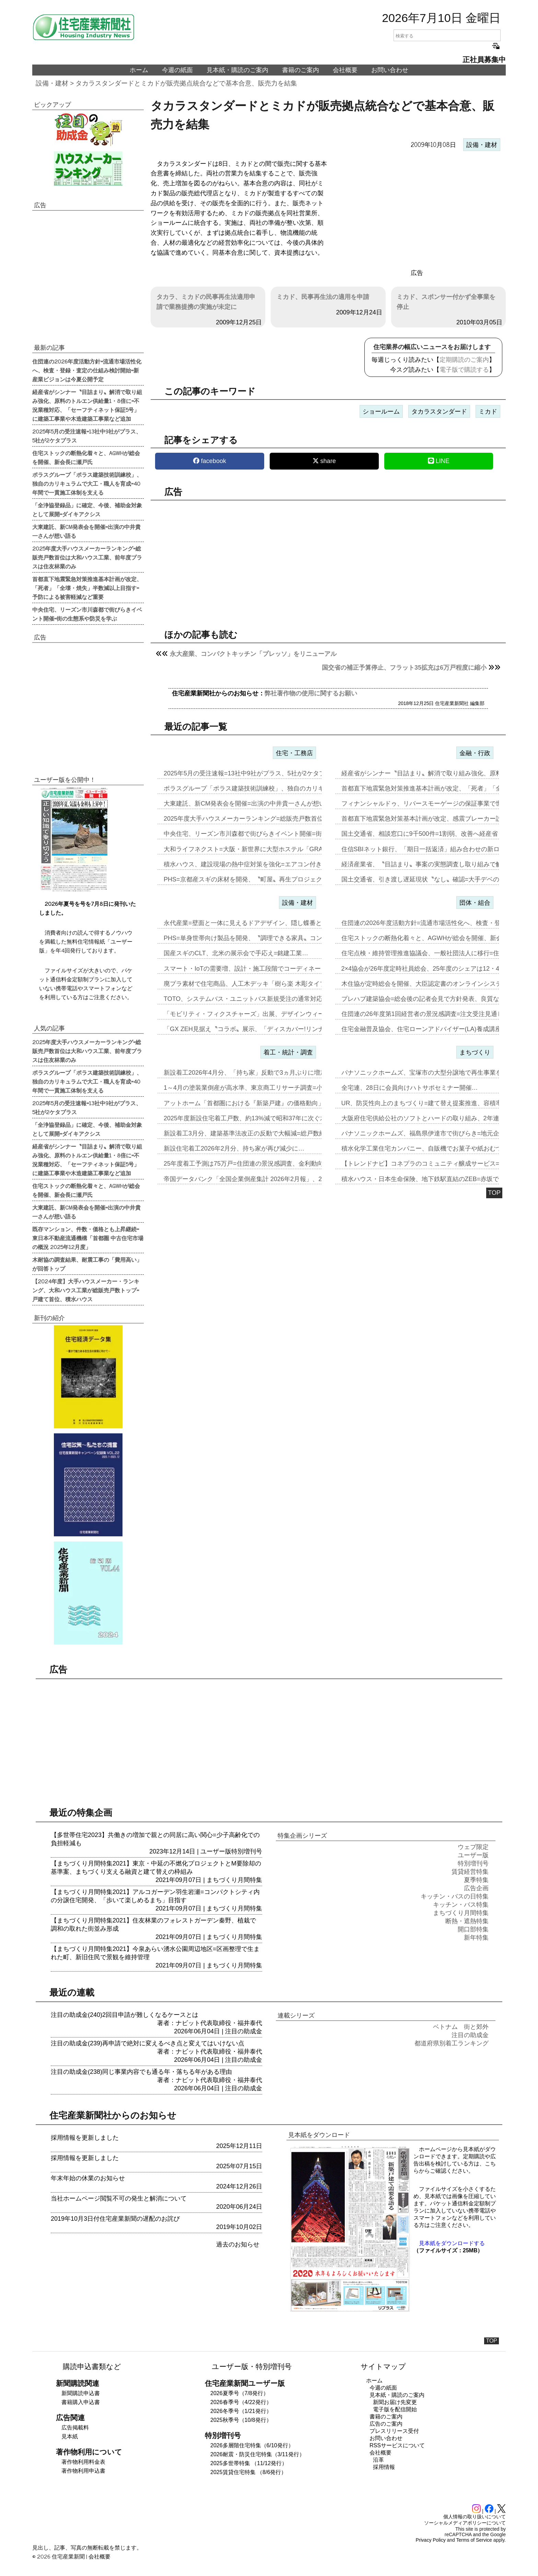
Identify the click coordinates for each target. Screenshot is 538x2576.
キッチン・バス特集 (461, 1904)
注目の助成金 (243, 2031)
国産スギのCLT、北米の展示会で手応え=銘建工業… (236, 953)
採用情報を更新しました (85, 2137)
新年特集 (476, 1937)
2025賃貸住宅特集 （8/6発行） (248, 2472)
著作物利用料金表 (83, 2462)
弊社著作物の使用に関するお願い (311, 693)
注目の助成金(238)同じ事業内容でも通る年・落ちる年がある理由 (141, 2071)
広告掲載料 (75, 2427)
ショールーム (381, 411)
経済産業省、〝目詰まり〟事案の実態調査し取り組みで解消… (427, 864)
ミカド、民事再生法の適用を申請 (323, 296)
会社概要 (345, 70)
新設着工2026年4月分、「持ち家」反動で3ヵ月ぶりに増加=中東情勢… (262, 1072)
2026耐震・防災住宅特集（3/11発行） (257, 2454)
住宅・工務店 (294, 753)
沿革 (378, 2460)
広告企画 (476, 1888)
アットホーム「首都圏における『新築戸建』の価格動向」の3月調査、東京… (270, 1103)
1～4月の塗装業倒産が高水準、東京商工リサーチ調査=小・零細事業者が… (268, 1087)
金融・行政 (474, 753)
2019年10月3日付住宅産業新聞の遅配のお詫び (115, 2218)
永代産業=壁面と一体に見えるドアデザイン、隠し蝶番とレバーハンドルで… (270, 923)
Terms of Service (474, 2540)
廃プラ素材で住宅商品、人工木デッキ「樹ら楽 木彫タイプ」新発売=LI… (265, 983)
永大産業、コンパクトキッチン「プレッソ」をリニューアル (253, 653)
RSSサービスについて (397, 2445)
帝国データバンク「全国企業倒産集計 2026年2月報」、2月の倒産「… (261, 1179)
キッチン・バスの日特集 (455, 1896)
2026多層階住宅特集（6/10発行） (252, 2445)
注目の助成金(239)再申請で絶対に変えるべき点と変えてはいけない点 (147, 2043)
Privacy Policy (431, 2540)
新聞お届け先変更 (395, 2402)
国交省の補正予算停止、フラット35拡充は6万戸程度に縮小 (404, 667)
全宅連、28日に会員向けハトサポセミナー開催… (409, 1087)
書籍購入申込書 (80, 2402)
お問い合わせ (389, 70)
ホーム (139, 70)
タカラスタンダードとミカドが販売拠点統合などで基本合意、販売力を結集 (186, 83)
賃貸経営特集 (470, 1871)
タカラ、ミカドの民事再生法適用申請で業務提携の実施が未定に (205, 301)
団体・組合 (474, 902)
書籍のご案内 (300, 70)
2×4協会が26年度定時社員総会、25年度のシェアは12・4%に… (429, 968)
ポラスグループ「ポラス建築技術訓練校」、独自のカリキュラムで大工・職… (272, 788)
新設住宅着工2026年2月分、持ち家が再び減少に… (234, 1148)
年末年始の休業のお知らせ (88, 2178)
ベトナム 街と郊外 (461, 2026)
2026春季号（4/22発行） (241, 2402)
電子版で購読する (464, 369)
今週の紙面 (177, 70)
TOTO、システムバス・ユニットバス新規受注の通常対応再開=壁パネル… (267, 998)
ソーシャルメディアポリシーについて (465, 2523)
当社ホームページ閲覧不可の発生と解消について (119, 2198)
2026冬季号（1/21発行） (241, 2411)
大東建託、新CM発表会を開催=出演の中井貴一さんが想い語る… (254, 803)
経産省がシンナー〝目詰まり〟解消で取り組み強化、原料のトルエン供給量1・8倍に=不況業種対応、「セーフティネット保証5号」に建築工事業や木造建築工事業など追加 (87, 405)
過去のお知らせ (237, 2244)
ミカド (488, 411)
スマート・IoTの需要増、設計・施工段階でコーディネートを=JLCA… (261, 968)
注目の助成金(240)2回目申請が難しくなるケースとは (124, 2014)
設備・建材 (52, 83)
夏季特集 (476, 1879)
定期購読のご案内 (464, 359)
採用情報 (384, 2467)
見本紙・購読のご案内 (237, 70)
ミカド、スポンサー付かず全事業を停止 (446, 301)
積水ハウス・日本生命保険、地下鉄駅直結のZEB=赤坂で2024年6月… (438, 1179)
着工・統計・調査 (288, 1052)
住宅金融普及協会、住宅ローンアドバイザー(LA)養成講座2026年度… (437, 1029)
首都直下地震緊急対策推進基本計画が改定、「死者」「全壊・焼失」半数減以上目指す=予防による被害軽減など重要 (87, 587)
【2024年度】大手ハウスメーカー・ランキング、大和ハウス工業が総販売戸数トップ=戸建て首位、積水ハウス (85, 1290)
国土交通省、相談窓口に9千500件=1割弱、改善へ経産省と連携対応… (438, 833)
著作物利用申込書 (83, 2471)
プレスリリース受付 (394, 2431)
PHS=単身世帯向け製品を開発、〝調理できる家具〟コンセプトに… (258, 938)
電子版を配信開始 (395, 2409)
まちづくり (474, 1052)
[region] (417, 210)
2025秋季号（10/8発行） (241, 2420)
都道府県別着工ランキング (451, 2043)
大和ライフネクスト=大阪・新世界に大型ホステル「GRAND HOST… (260, 849)
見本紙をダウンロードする (452, 2243)
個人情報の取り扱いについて (474, 2516)
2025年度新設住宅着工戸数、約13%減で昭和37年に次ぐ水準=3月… (258, 1118)
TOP (494, 1192)
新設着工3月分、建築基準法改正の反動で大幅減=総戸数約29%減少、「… (266, 1133)
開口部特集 (473, 1929)
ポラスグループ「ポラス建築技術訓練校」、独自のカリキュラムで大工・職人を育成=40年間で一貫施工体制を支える (87, 483)
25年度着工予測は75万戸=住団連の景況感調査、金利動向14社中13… (259, 1163)
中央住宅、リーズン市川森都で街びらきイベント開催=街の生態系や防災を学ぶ (87, 614)
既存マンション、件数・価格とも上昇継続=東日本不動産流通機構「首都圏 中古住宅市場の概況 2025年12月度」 (87, 1237)
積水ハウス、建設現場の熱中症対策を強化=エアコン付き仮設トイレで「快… (270, 864)
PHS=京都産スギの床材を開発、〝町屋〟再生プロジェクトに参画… (258, 879)
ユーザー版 (215, 1851)
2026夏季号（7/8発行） (239, 2393)
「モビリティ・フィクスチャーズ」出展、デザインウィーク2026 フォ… (264, 1013)
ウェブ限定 (473, 1847)
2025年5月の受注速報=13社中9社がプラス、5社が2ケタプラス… (254, 773)
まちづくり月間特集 (234, 1879)
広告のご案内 (386, 2424)
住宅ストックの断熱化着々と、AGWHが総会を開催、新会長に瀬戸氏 (86, 457)
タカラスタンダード (439, 411)
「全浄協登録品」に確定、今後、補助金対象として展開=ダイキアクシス (87, 509)
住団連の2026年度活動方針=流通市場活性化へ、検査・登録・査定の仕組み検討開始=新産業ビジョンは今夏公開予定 (86, 370)
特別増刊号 (246, 1851)
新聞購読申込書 (80, 2393)
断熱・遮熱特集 (467, 1921)
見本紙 (69, 2436)
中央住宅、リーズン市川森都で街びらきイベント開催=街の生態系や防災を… (270, 833)
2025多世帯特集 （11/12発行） (248, 2463)
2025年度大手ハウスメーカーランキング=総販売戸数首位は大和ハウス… (265, 818)
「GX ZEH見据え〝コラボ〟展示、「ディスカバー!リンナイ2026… (257, 1029)
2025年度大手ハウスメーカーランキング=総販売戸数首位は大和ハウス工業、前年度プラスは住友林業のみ (87, 557)
